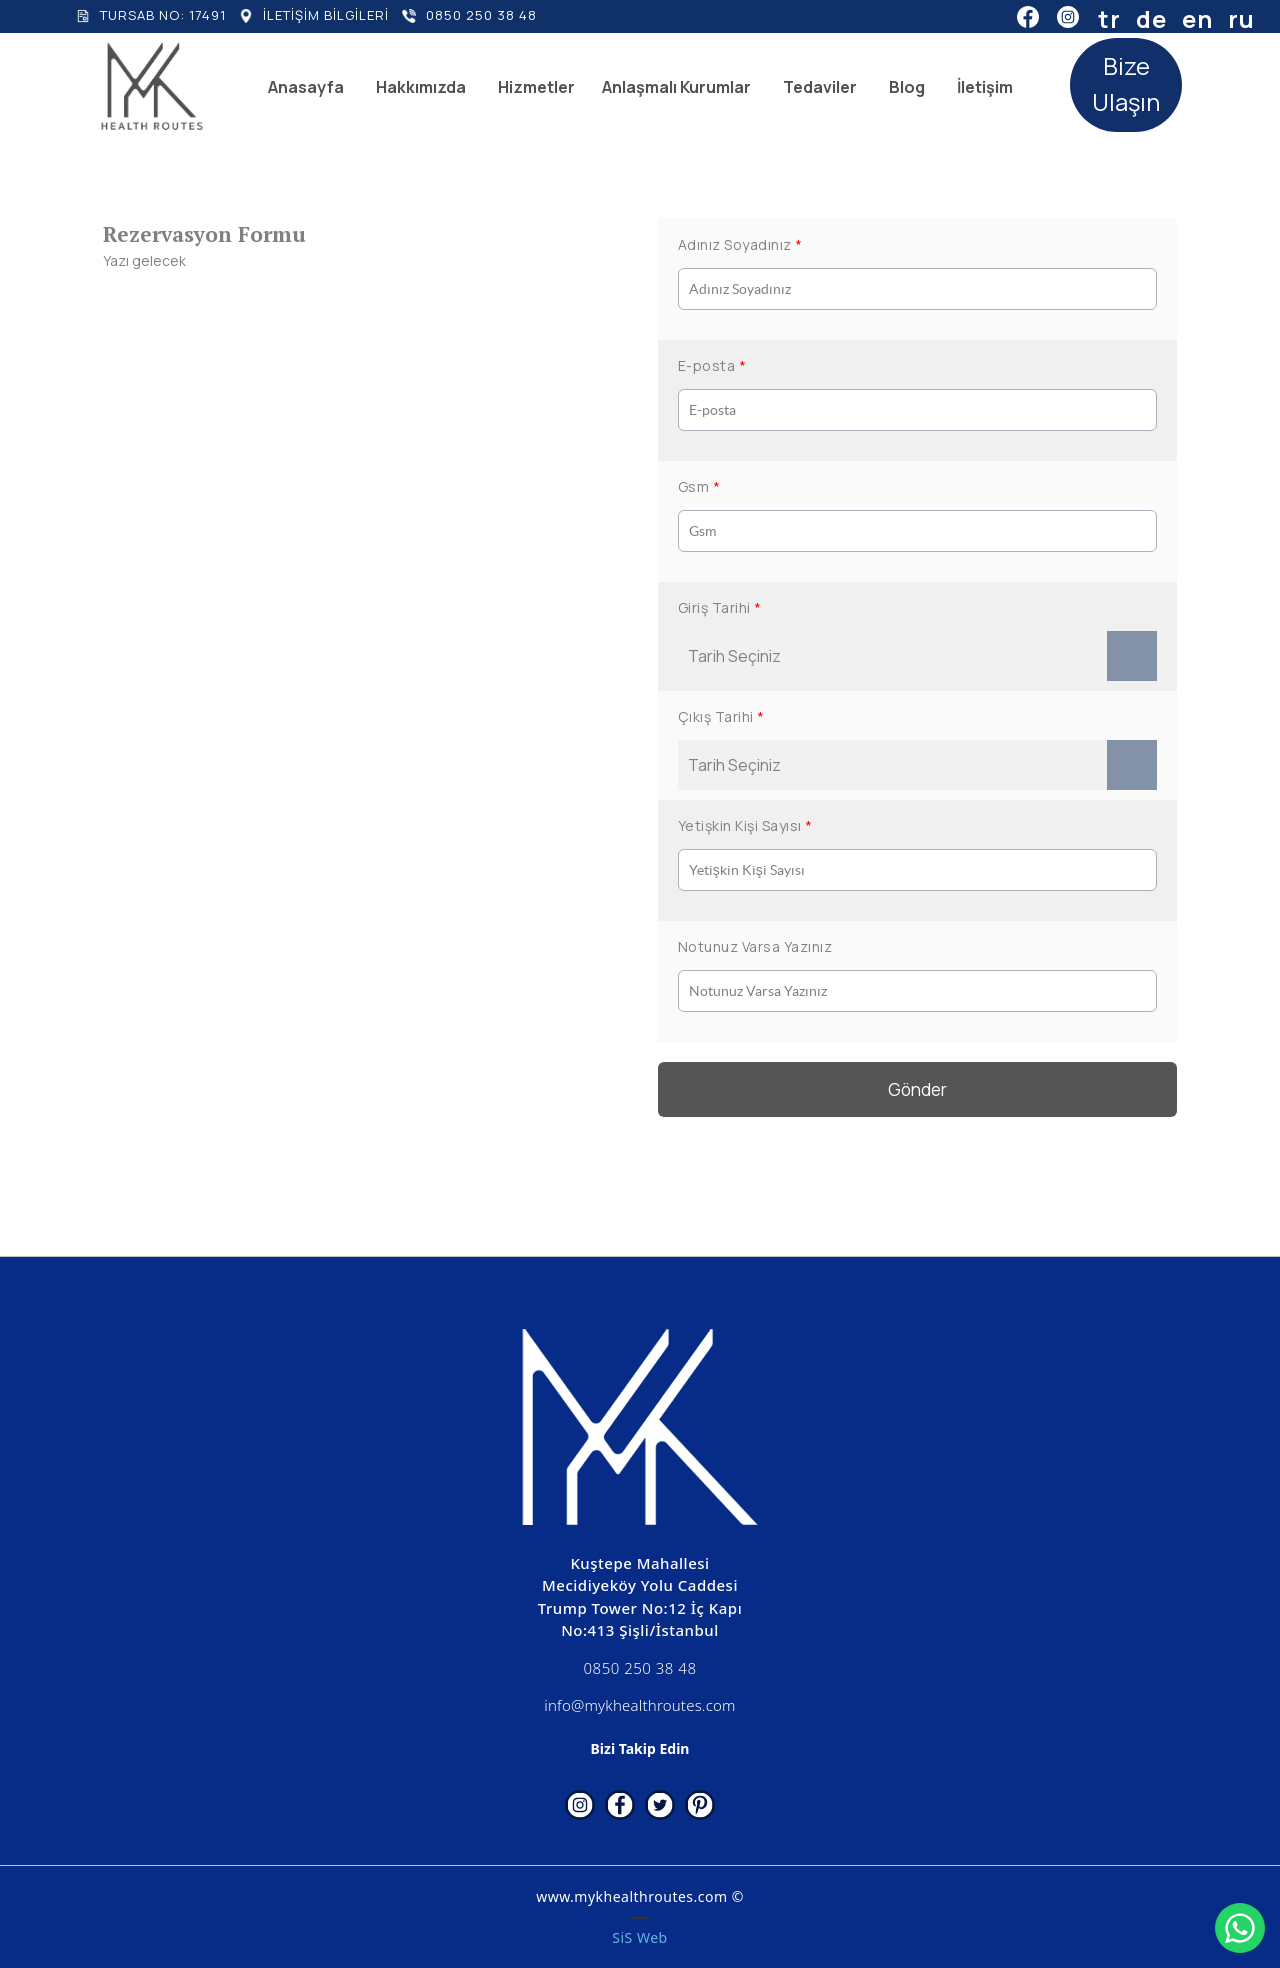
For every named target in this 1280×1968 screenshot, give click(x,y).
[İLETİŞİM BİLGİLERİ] (314, 16)
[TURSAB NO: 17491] (151, 16)
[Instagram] (1068, 16)
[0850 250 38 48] (469, 16)
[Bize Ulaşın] (1126, 84)
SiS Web (639, 1937)
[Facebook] (1028, 16)
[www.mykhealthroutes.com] (152, 86)
